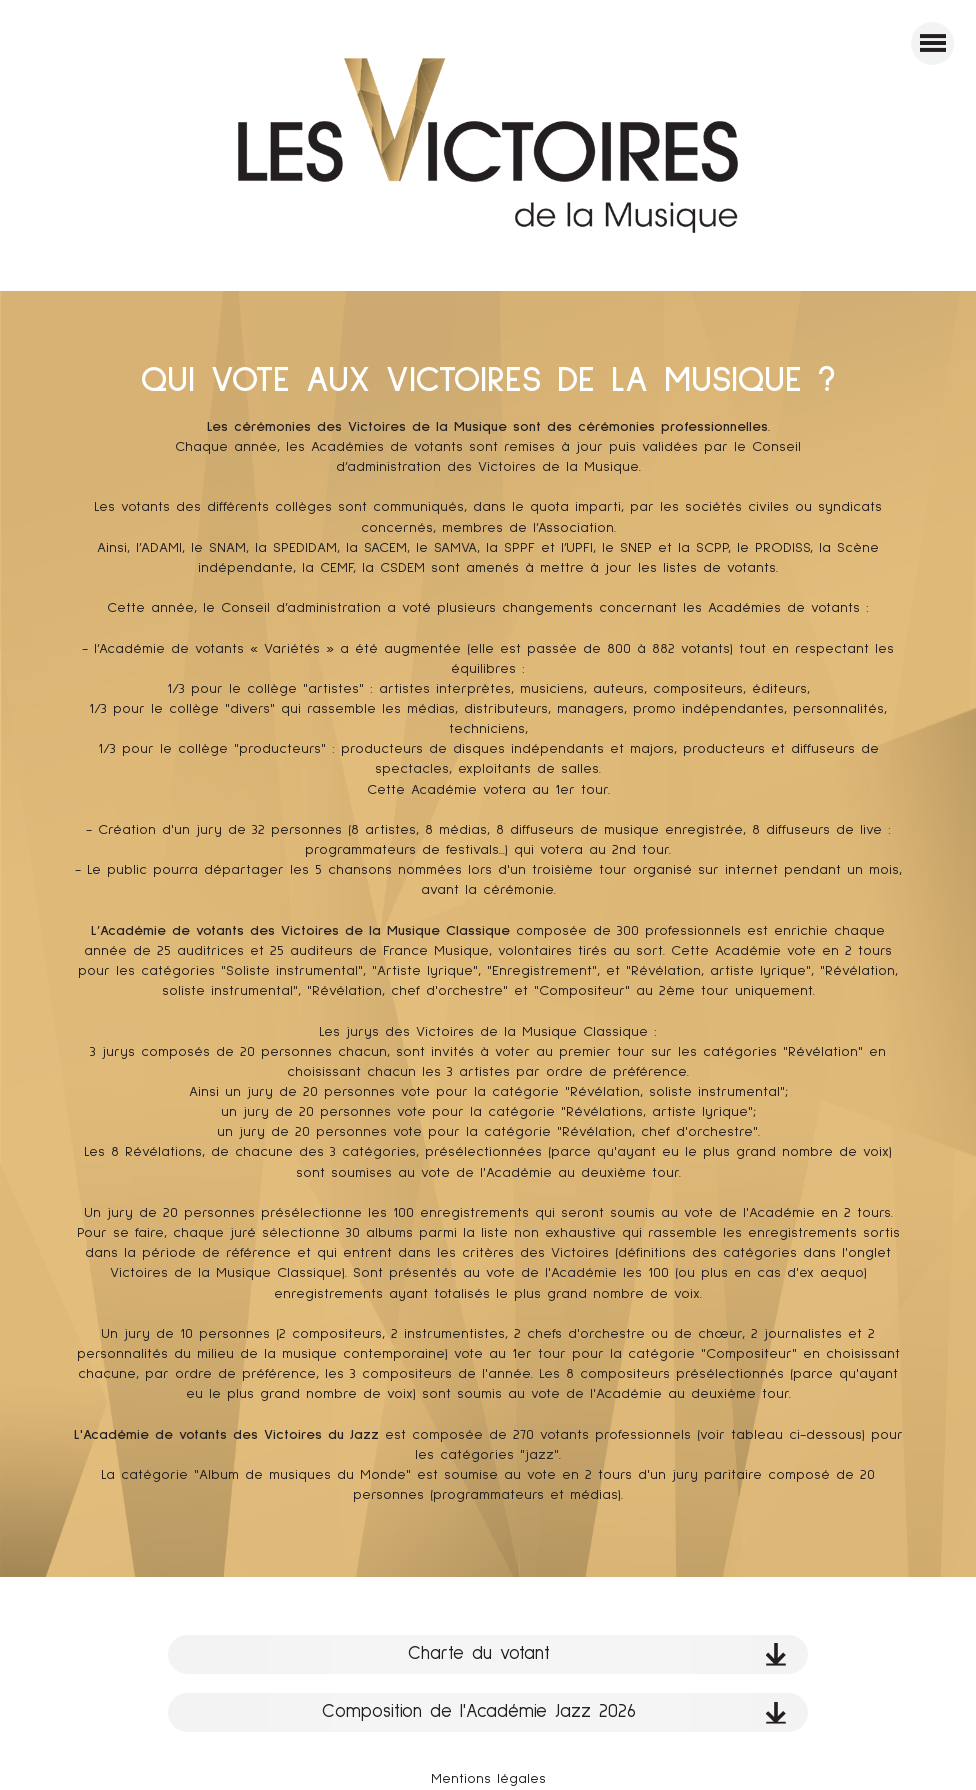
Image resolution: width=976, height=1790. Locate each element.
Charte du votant (597, 1654)
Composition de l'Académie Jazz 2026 (554, 1712)
